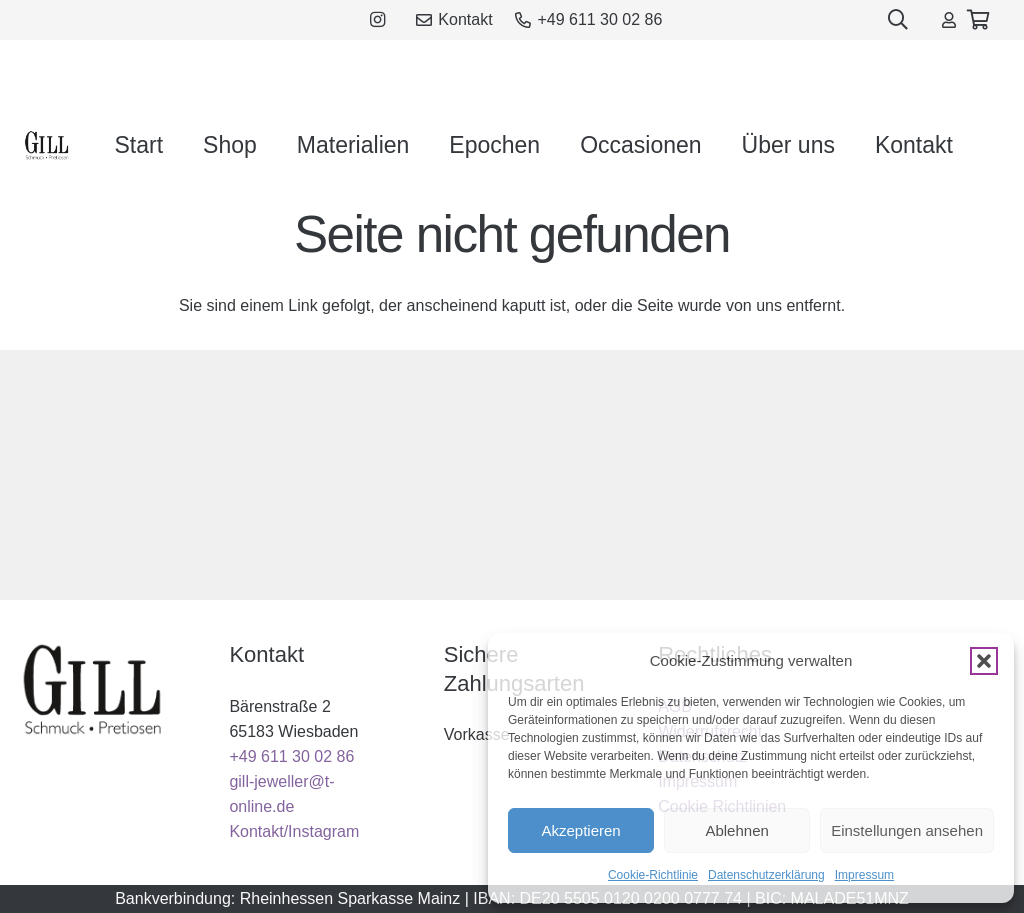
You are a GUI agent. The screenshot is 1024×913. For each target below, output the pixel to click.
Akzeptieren (580, 830)
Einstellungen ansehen (907, 830)
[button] (984, 661)
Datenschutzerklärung (766, 875)
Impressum (864, 875)
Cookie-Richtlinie (653, 875)
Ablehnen (736, 830)
